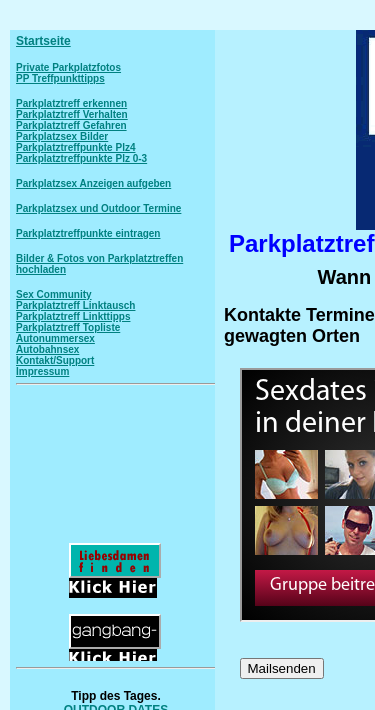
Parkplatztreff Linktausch (75, 305)
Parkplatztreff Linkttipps (73, 316)
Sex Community (54, 294)
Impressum (42, 371)
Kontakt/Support (55, 360)
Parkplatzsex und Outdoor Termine (98, 208)
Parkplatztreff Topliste (68, 327)
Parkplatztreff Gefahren (71, 125)
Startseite (43, 41)
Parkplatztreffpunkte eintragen (88, 233)
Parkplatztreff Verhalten (72, 114)
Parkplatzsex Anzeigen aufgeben (93, 183)
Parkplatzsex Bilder (62, 136)
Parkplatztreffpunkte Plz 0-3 (81, 158)
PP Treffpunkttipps (60, 78)
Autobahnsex (47, 349)
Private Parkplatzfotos (68, 67)
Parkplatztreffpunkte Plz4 (75, 147)
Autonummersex (55, 338)
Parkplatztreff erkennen (71, 103)
